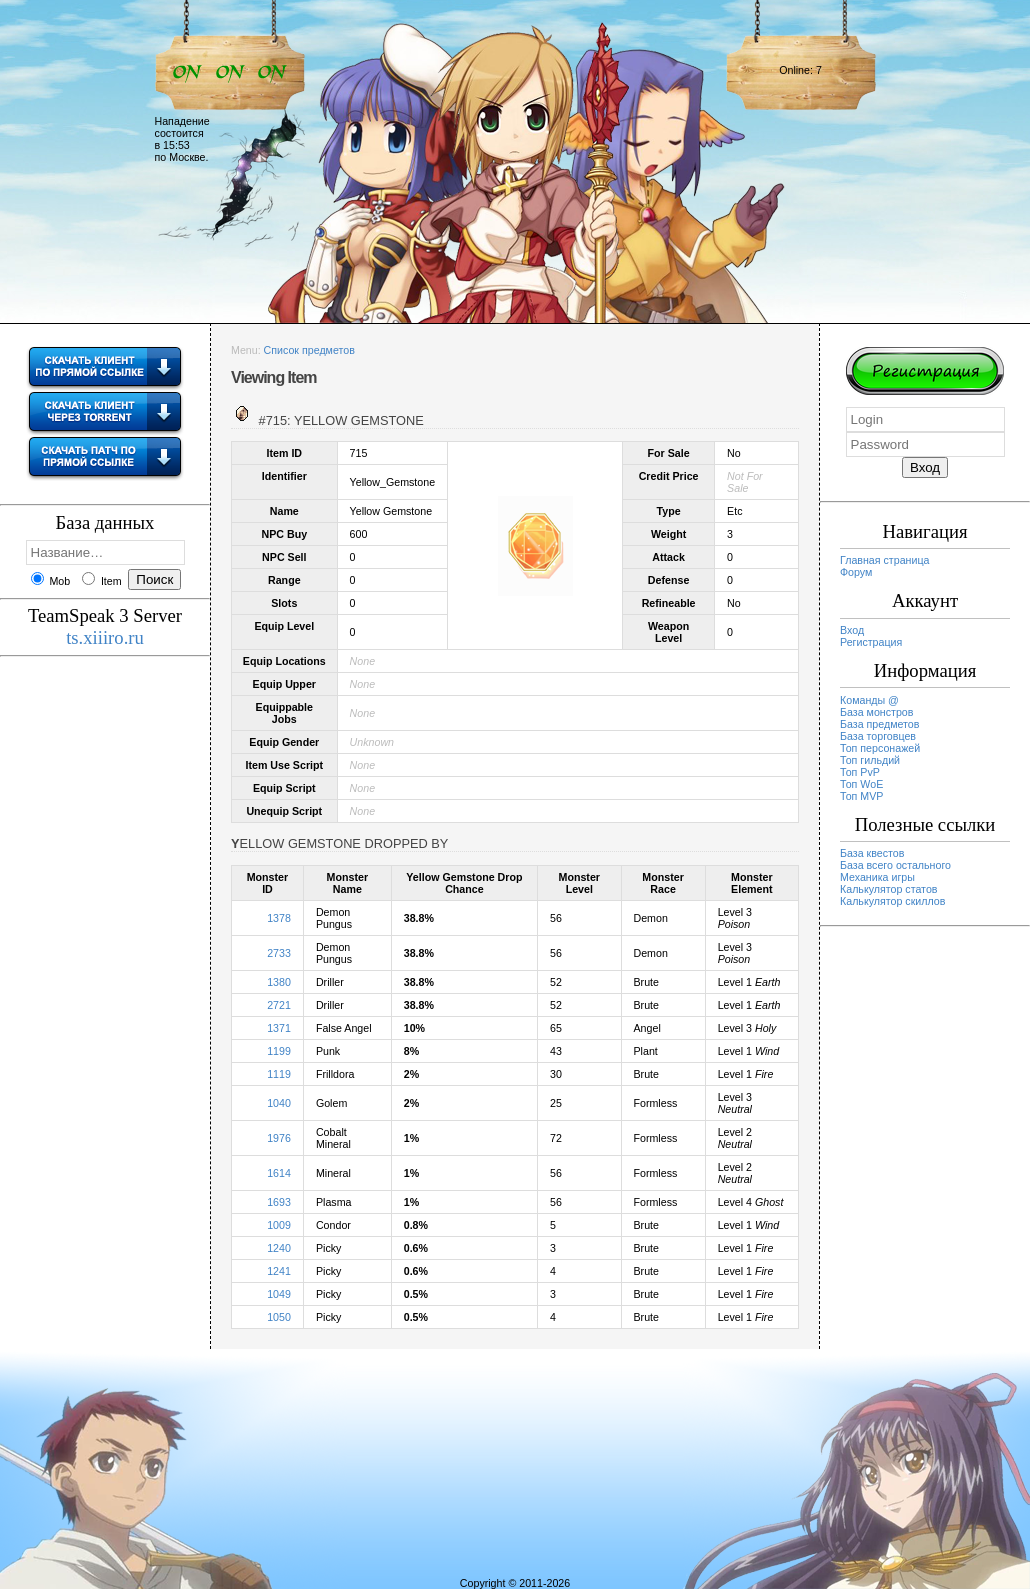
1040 (279, 1103)
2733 (279, 953)
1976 (279, 1138)
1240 (279, 1248)
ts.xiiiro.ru (105, 637)
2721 (279, 1005)
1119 (279, 1074)
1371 (279, 1028)
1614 (279, 1173)
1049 (279, 1294)
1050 (279, 1317)
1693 (279, 1202)
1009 (279, 1225)
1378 (279, 918)
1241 (279, 1271)
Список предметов (309, 350)
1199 (279, 1051)
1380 (279, 982)
